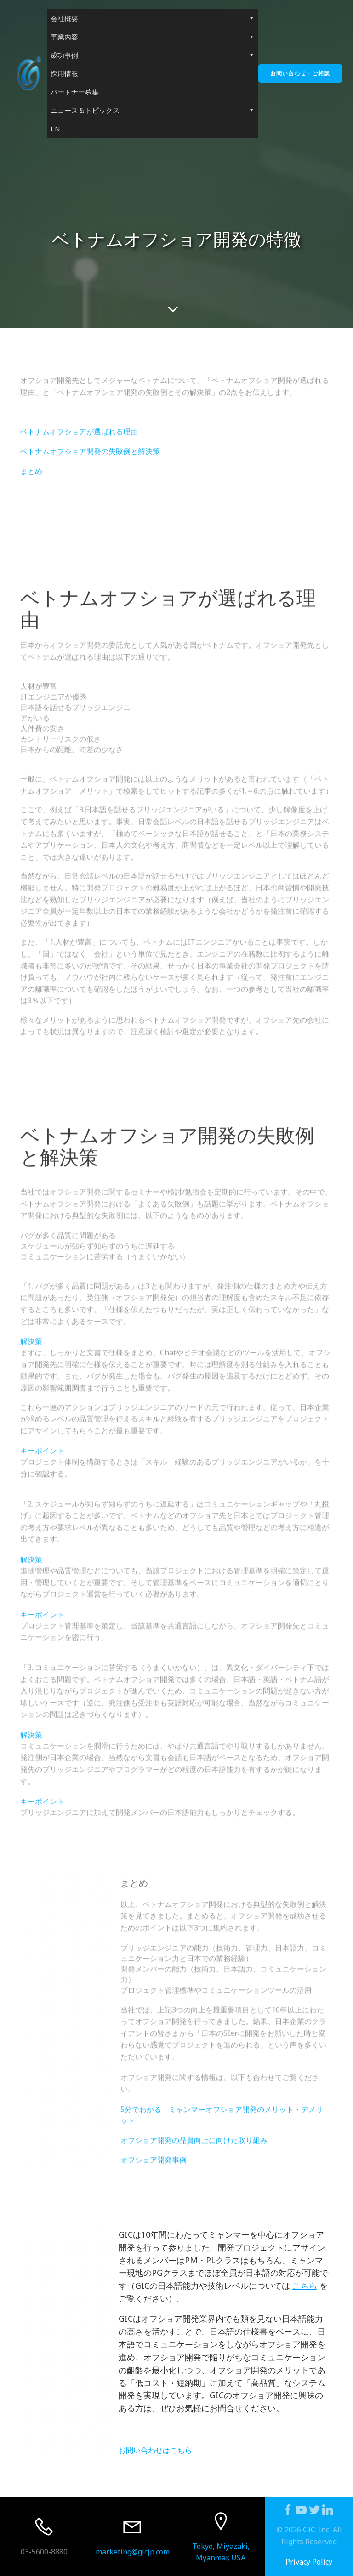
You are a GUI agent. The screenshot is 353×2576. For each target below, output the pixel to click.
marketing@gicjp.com (133, 2552)
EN (55, 128)
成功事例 (153, 55)
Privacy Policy (308, 2562)
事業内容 (153, 37)
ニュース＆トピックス (153, 110)
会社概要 (153, 18)
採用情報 (64, 73)
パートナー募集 (75, 91)
